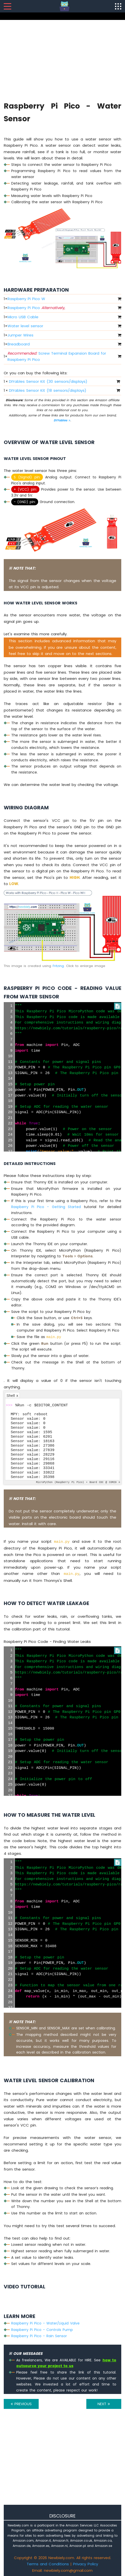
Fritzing (58, 966)
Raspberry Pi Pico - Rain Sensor (39, 2335)
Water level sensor (25, 325)
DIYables (62, 420)
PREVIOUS (21, 2403)
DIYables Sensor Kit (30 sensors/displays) (48, 381)
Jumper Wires (20, 335)
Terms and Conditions (48, 2564)
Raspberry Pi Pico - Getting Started (46, 1206)
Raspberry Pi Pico (36, 307)
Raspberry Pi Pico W (26, 298)
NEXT (104, 2403)
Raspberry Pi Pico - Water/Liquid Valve (45, 2323)
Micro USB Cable (22, 317)
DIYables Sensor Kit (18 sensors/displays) (47, 390)
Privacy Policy (85, 2564)
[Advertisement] (62, 60)
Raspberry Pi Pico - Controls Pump (42, 2329)
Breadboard (18, 344)
